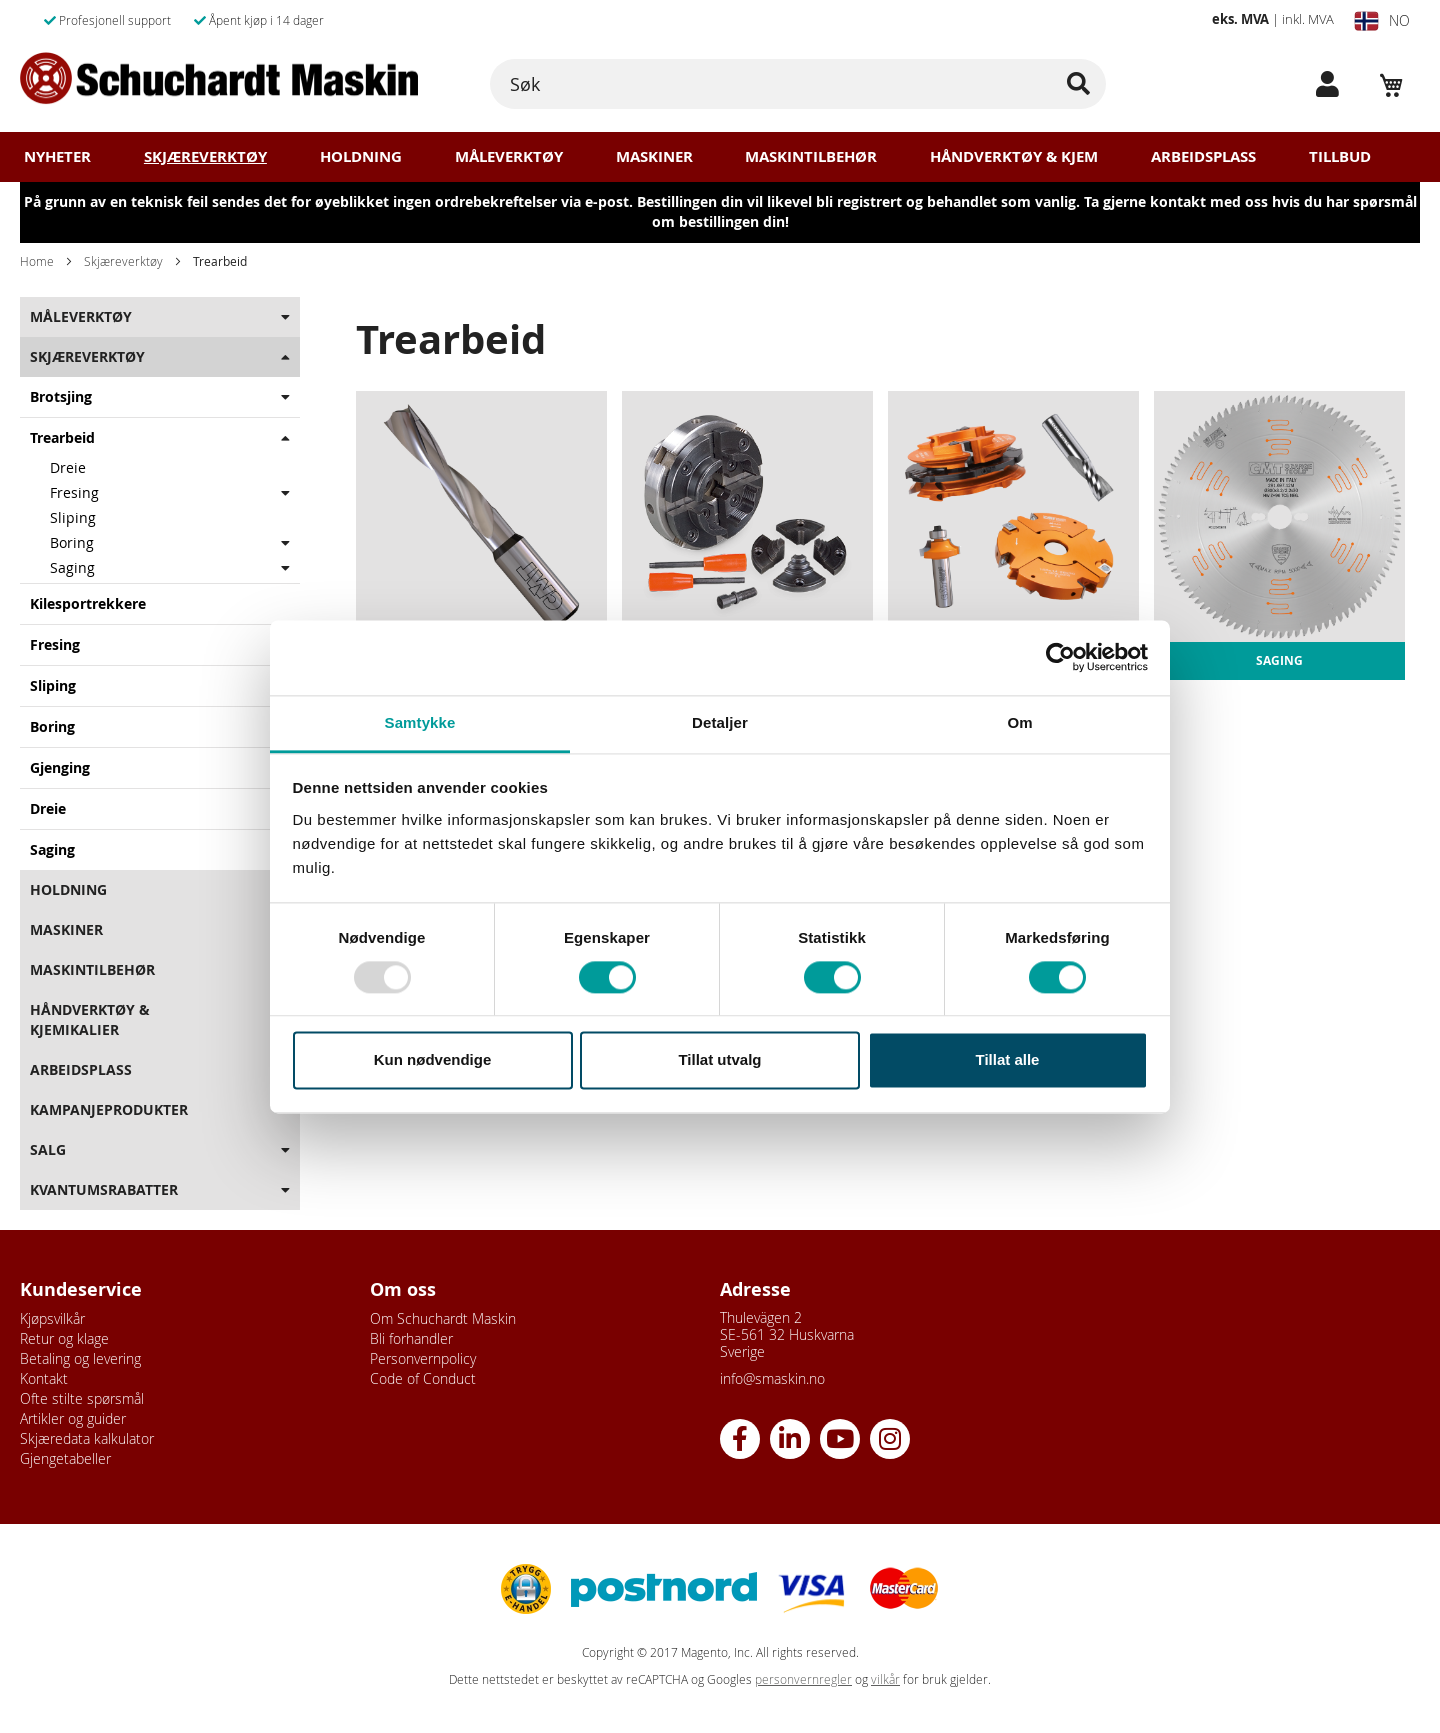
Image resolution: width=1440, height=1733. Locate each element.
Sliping (73, 517)
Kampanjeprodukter (109, 1109)
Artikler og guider (73, 1418)
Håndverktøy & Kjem (1014, 157)
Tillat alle (1008, 1060)
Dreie (68, 467)
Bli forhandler (411, 1338)
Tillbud (1340, 157)
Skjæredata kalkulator (87, 1438)
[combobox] (798, 84)
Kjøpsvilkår (52, 1318)
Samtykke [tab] (420, 722)
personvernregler (803, 1679)
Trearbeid (62, 437)
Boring (72, 542)
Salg (48, 1149)
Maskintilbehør (811, 157)
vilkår (885, 1679)
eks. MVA (1240, 19)
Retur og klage (64, 1338)
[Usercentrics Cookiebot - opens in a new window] (1060, 657)
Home (37, 261)
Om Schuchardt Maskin (443, 1318)
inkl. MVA (1308, 19)
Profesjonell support (107, 20)
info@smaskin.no (772, 1378)
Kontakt (44, 1378)
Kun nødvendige (433, 1060)
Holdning (361, 157)
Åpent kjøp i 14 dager (259, 20)
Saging (72, 567)
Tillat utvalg (719, 1060)
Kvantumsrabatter (104, 1189)
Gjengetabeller (65, 1458)
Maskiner (654, 157)
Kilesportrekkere (88, 603)
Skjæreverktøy (205, 157)
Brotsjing (61, 396)
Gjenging (60, 767)
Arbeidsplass (1203, 157)
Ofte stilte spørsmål (82, 1398)
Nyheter (57, 157)
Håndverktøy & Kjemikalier (90, 1019)
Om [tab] (1019, 722)
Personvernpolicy (423, 1358)
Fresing (74, 492)
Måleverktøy (509, 157)
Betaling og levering (80, 1358)
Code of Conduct (423, 1378)
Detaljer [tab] (720, 722)
